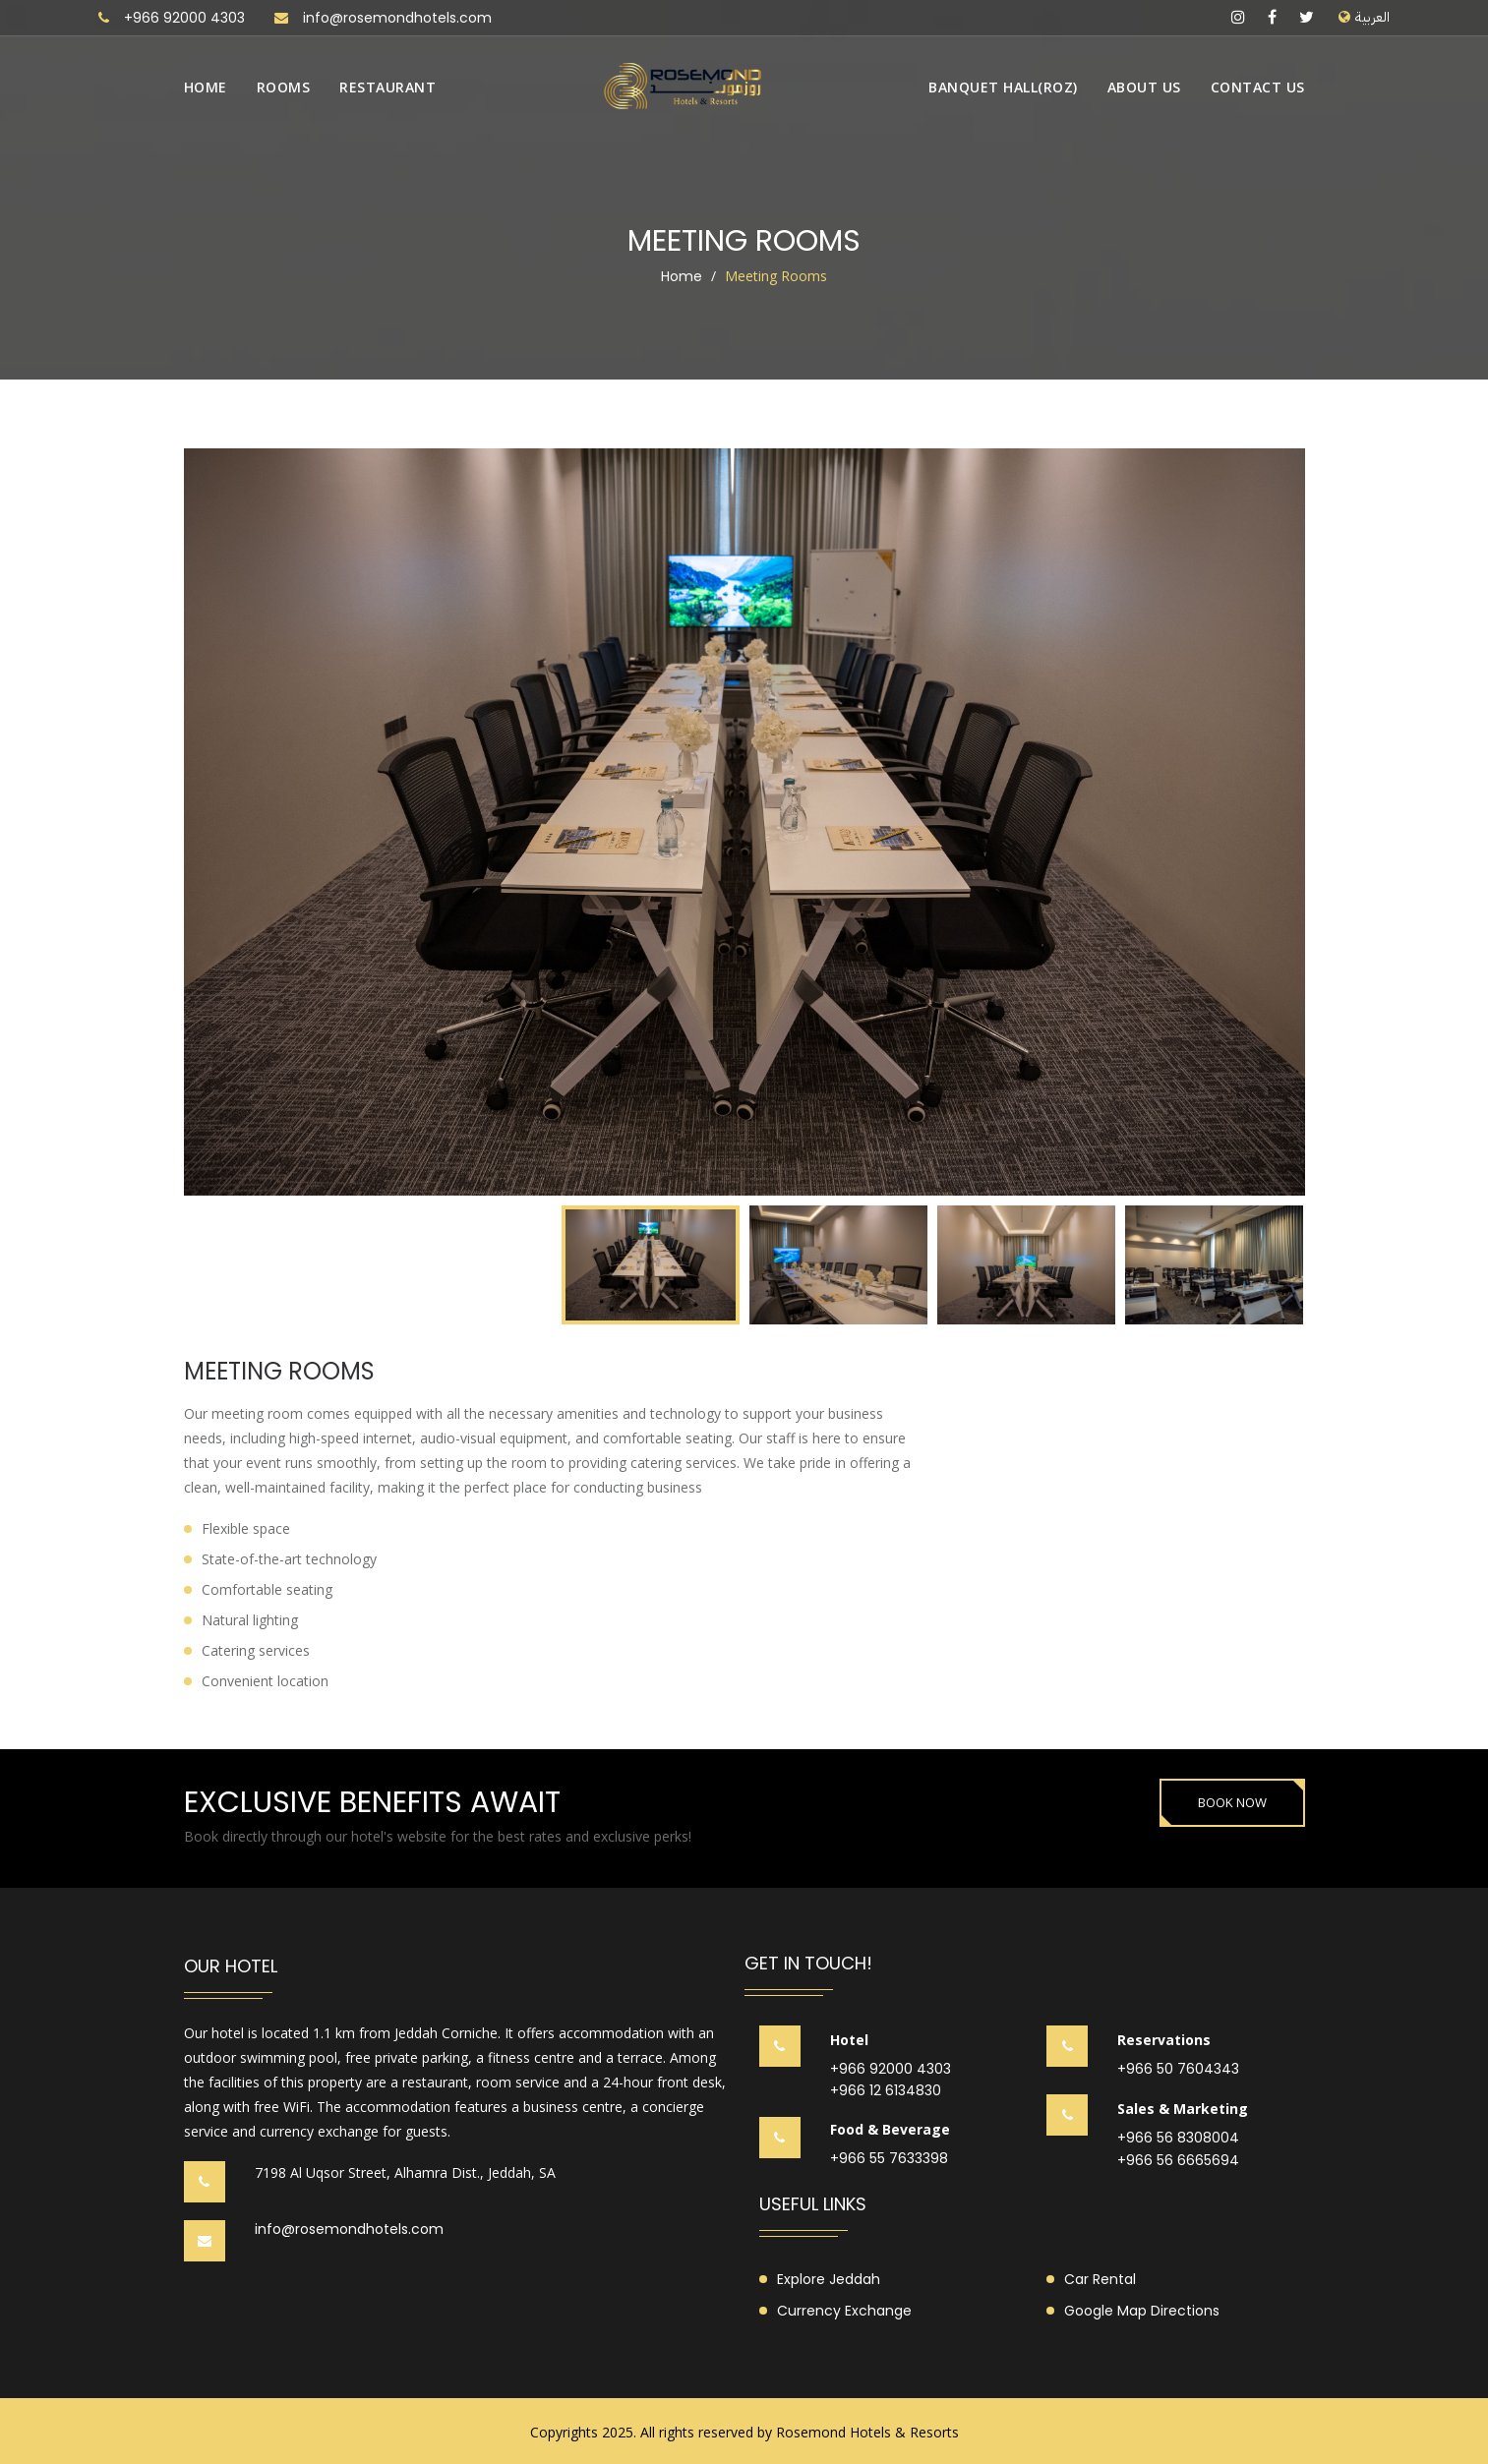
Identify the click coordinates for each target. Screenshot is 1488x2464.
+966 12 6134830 (885, 2090)
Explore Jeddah (828, 2279)
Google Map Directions (1142, 2310)
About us (1144, 87)
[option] (744, 822)
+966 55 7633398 (889, 2158)
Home (205, 87)
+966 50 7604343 (1178, 2069)
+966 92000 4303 (184, 18)
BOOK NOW (1232, 1802)
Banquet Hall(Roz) (1003, 87)
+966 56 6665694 (1178, 2160)
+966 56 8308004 (1178, 2138)
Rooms (284, 87)
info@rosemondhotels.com (397, 18)
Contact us (1258, 87)
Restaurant (387, 87)
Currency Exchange (844, 2310)
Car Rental (1100, 2279)
